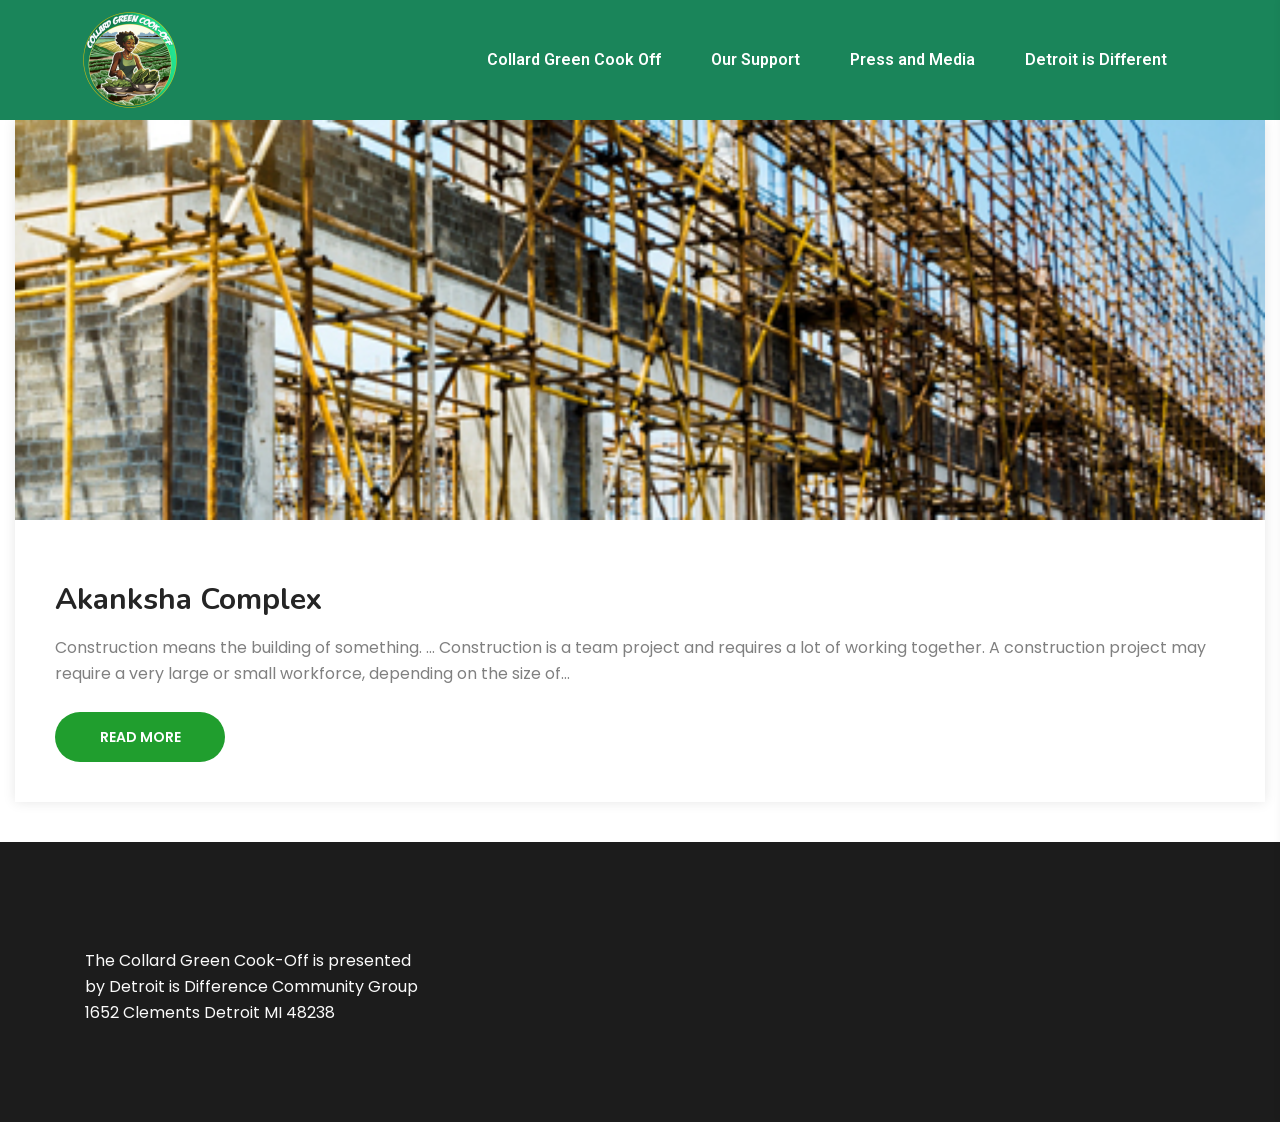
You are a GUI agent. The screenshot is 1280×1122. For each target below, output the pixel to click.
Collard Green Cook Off (574, 59)
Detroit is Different (1096, 59)
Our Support (755, 59)
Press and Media (912, 59)
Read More (140, 737)
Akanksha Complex (188, 599)
